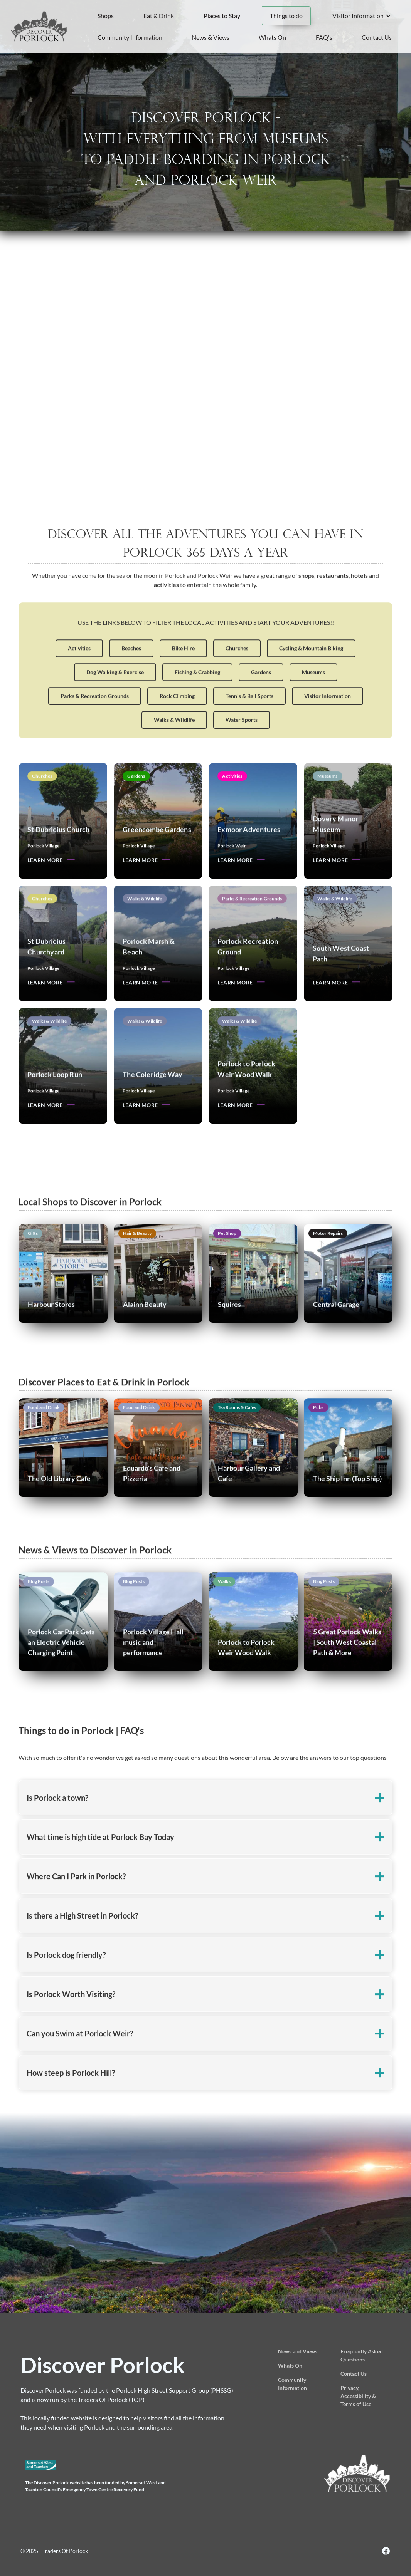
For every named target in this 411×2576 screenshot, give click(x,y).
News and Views (297, 2351)
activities (166, 613)
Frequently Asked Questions (361, 2355)
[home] (39, 26)
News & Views (210, 37)
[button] (362, 16)
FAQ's (324, 37)
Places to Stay (222, 15)
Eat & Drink (158, 15)
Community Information (130, 37)
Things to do (286, 15)
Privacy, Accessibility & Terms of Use (358, 2396)
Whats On (272, 37)
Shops (106, 15)
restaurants (333, 604)
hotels (359, 604)
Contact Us (377, 37)
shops (306, 604)
